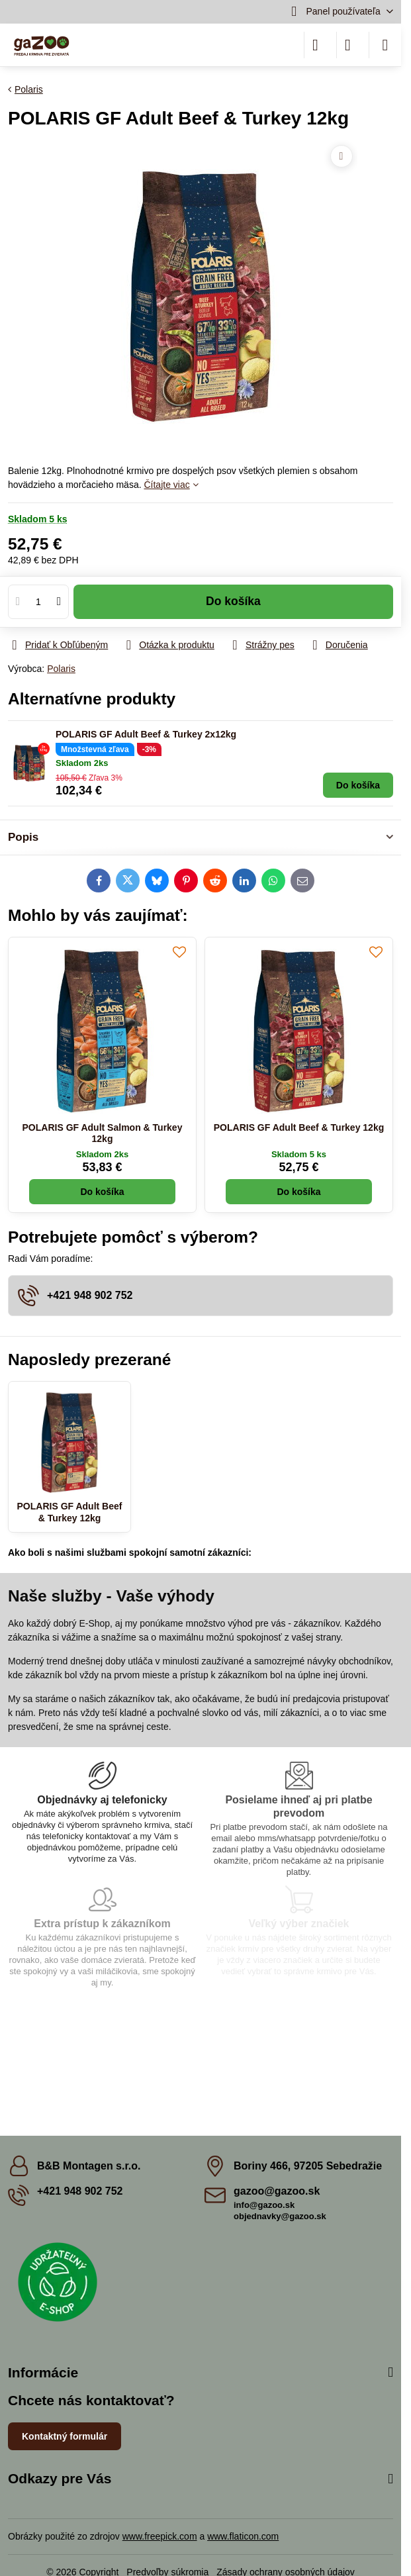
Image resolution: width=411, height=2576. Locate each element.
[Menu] (385, 45)
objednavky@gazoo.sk (280, 2216)
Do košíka (233, 601)
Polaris (61, 668)
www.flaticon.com (243, 2536)
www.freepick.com (159, 2536)
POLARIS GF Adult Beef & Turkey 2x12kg (146, 734)
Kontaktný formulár (64, 2436)
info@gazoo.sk (264, 2205)
